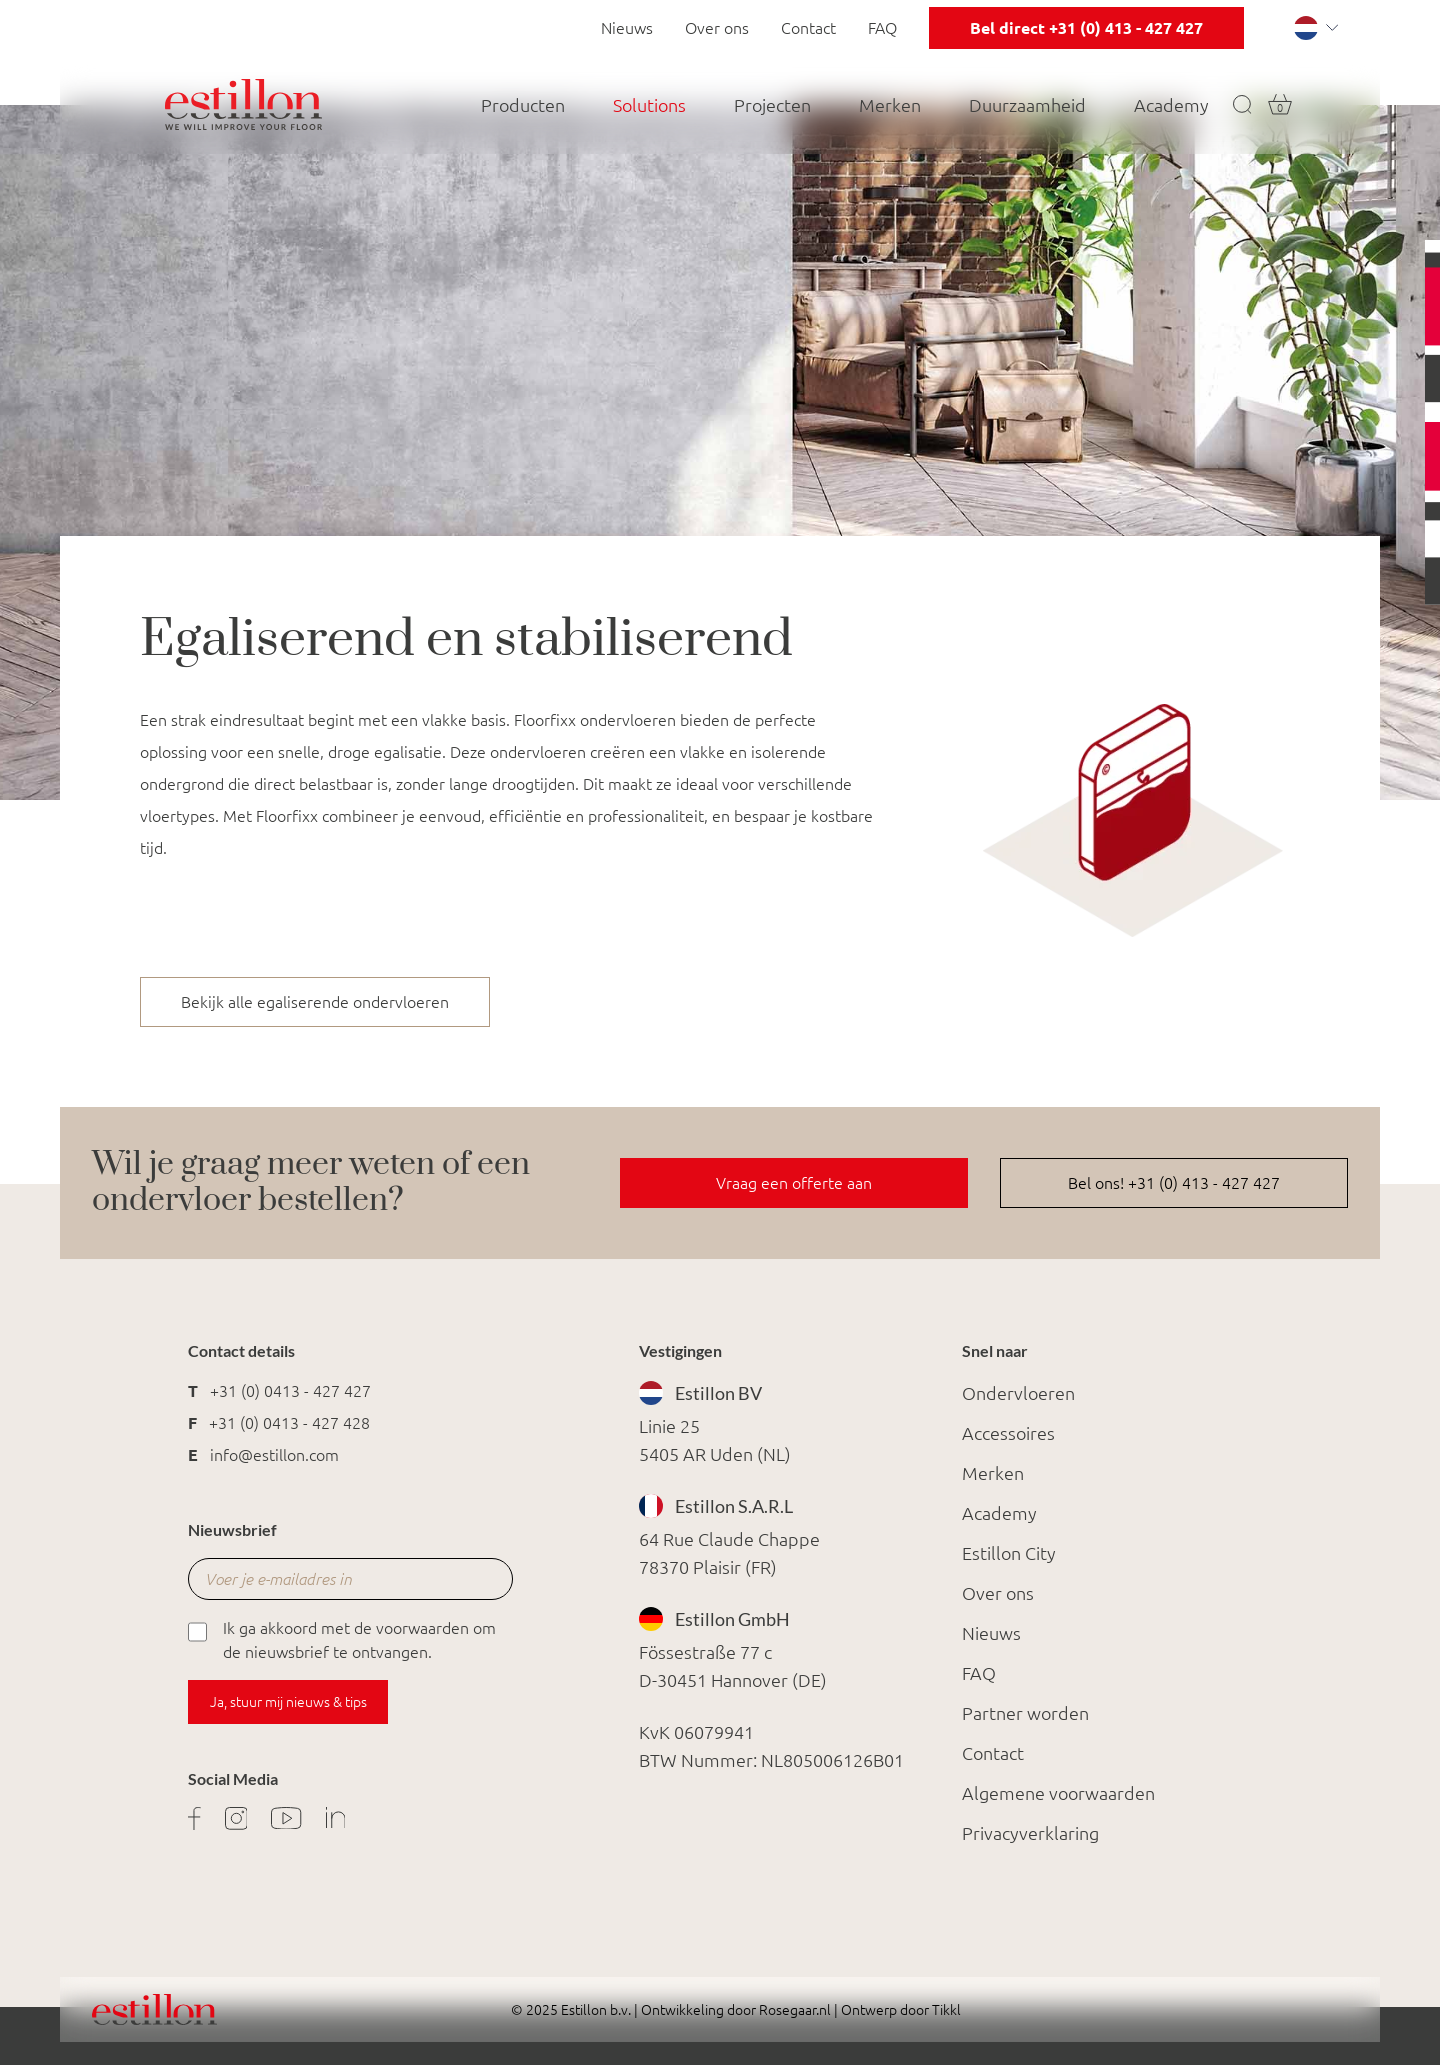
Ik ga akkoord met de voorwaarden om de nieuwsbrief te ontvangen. (342, 1638)
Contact (808, 28)
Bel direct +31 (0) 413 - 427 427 (1086, 28)
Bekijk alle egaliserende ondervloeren (315, 1002)
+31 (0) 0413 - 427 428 (289, 1423)
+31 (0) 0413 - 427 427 (290, 1391)
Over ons (717, 28)
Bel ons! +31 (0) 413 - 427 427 (1174, 1183)
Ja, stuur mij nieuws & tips (288, 1702)
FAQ (882, 28)
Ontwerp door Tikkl (899, 2010)
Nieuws (627, 28)
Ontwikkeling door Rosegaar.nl (736, 2010)
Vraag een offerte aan (794, 1183)
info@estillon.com (274, 1455)
